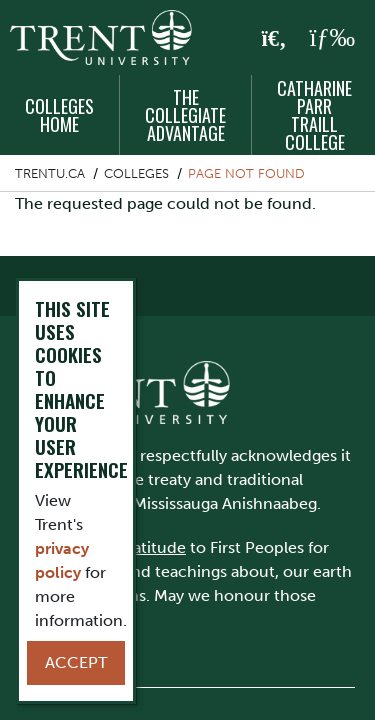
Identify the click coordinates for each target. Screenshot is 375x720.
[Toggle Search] (274, 39)
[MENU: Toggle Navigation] (332, 38)
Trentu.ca (50, 173)
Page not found (246, 173)
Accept (76, 662)
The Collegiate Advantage (185, 115)
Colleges (136, 173)
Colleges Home (59, 115)
